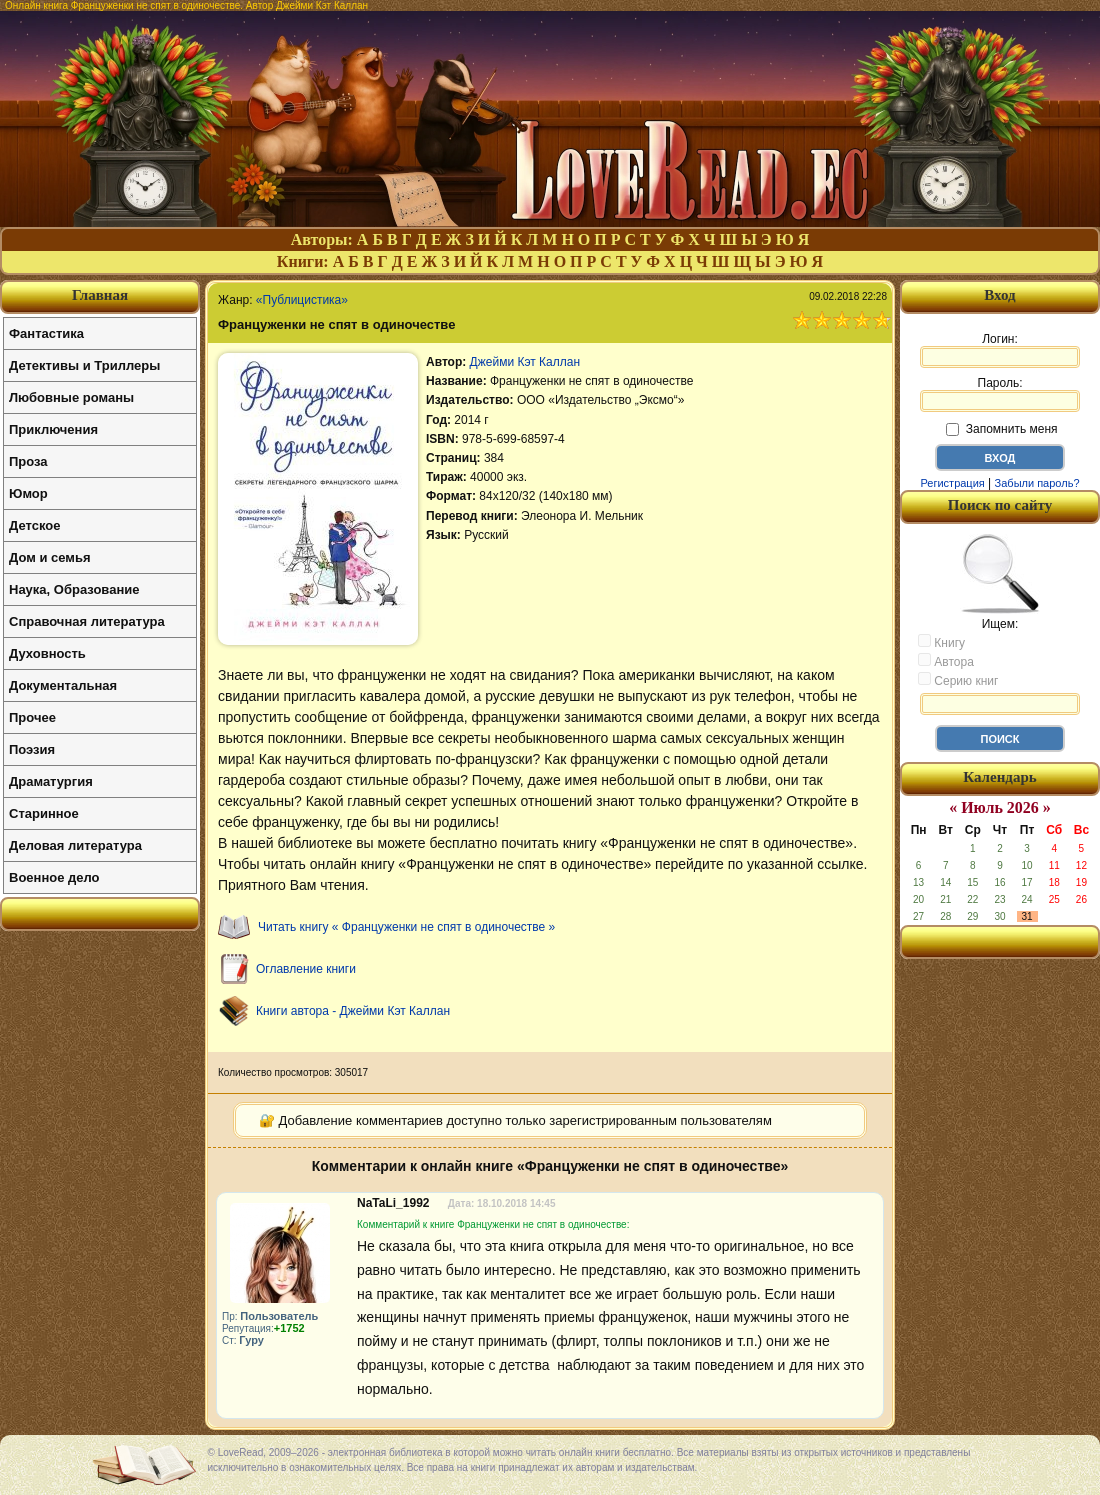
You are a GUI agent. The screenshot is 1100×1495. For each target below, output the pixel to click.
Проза (28, 461)
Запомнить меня (1001, 429)
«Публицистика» (302, 300)
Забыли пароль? (1037, 483)
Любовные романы (71, 397)
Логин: (1000, 350)
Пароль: (1000, 394)
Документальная (63, 685)
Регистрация (952, 483)
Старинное (44, 813)
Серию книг (958, 680)
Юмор (28, 493)
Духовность (47, 653)
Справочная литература (87, 621)
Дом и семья (50, 557)
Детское (34, 525)
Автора (946, 661)
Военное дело (54, 877)
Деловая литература (75, 845)
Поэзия (32, 749)
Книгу (941, 642)
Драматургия (51, 781)
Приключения (53, 429)
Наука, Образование (74, 589)
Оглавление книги (306, 969)
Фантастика (46, 333)
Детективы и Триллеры (84, 365)
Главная (100, 295)
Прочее (32, 717)
